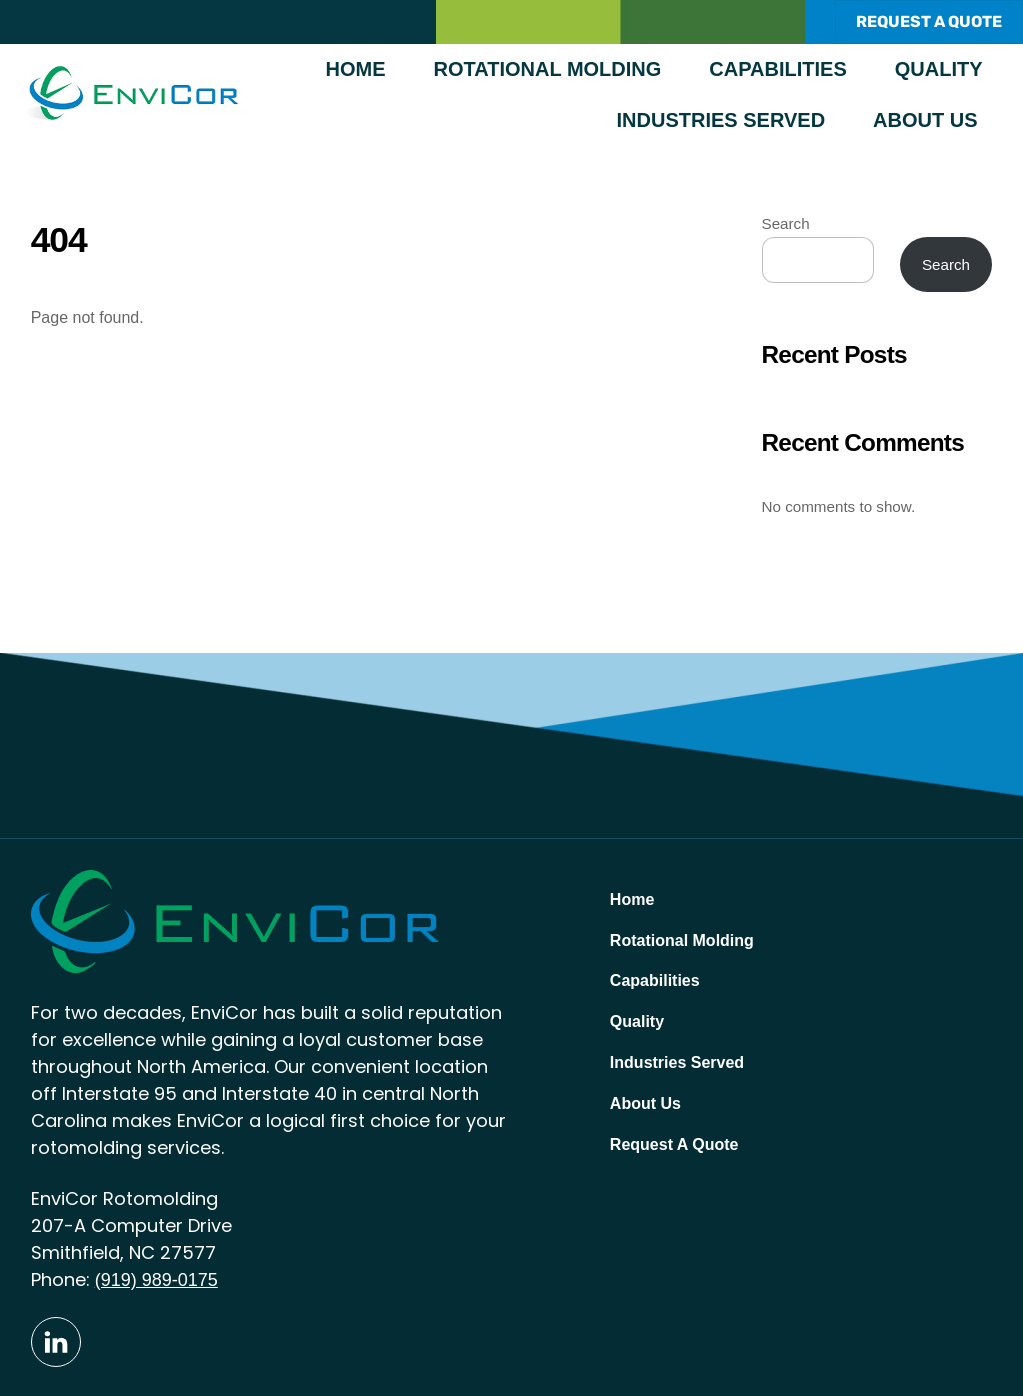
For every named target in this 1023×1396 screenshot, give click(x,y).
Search (786, 223)
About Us (925, 120)
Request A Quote (674, 1144)
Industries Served (721, 120)
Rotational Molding (548, 69)
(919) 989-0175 (156, 1280)
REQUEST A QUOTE (929, 21)
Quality (939, 69)
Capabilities (777, 69)
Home (356, 69)
